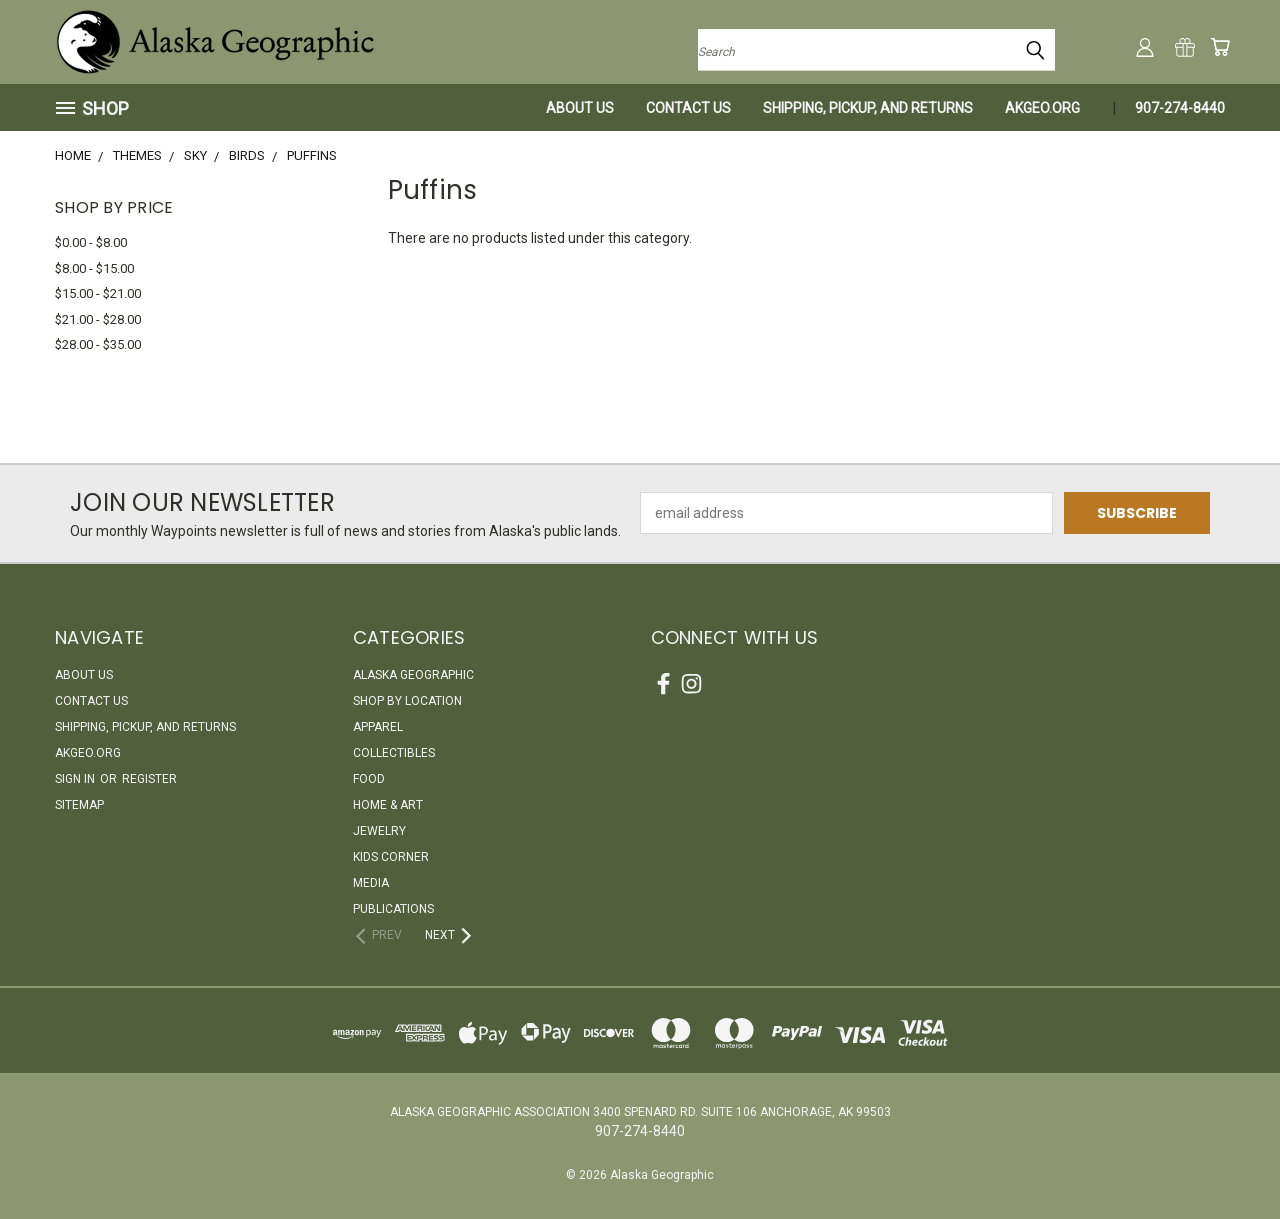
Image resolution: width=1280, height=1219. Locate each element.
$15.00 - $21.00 (98, 293)
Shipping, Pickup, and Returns (868, 108)
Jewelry (379, 831)
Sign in (76, 779)
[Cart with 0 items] (1220, 47)
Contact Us (688, 108)
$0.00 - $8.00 (91, 242)
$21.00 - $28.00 (98, 319)
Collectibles (394, 753)
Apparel (378, 727)
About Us (580, 108)
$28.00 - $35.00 (98, 344)
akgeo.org (1042, 108)
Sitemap (79, 805)
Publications (393, 909)
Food (369, 779)
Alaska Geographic (413, 675)
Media (371, 883)
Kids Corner (391, 857)
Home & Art (388, 805)
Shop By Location (407, 701)
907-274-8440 (1180, 108)
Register (149, 779)
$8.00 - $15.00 (94, 268)
